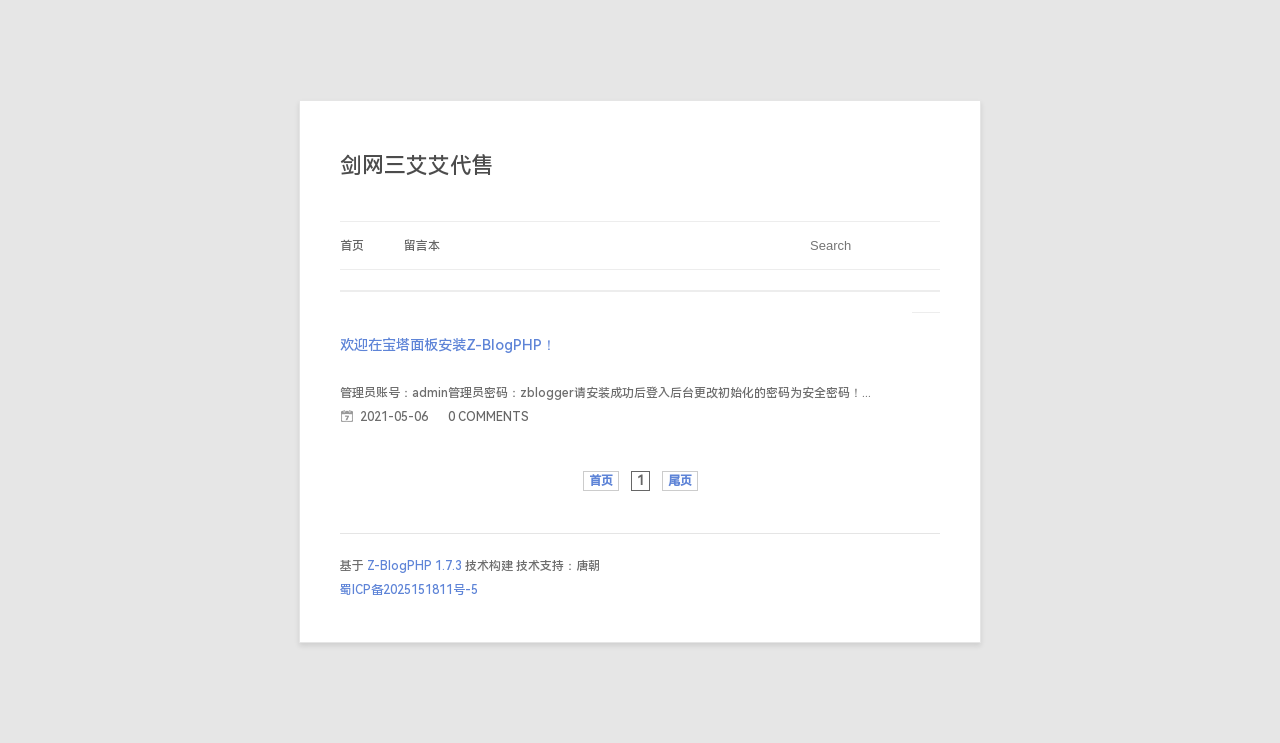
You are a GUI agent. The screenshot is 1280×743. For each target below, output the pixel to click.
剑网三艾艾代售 (417, 165)
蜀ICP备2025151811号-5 (409, 590)
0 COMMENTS (488, 417)
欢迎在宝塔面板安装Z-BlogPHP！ (448, 345)
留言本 (422, 246)
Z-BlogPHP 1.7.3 (414, 566)
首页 (352, 246)
